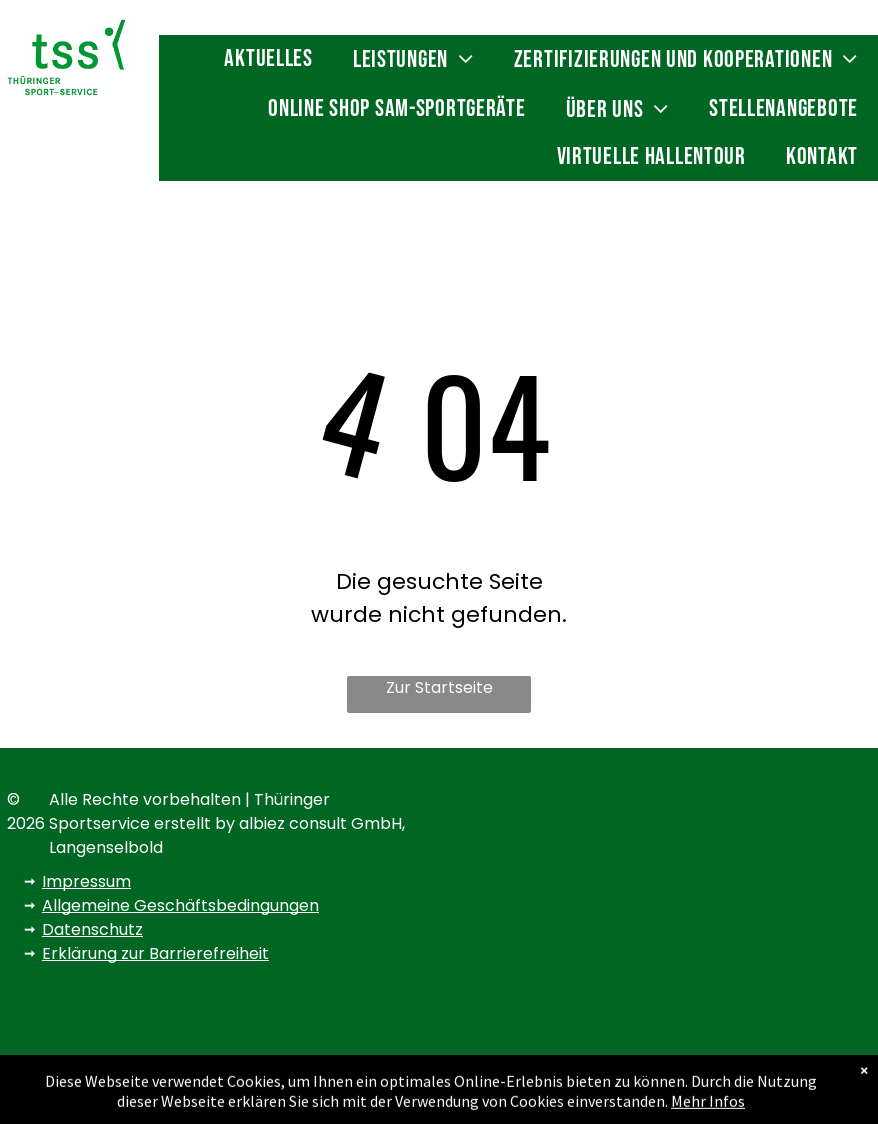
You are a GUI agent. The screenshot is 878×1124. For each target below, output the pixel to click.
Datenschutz (92, 929)
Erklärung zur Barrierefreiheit (155, 953)
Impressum (86, 881)
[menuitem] (268, 60)
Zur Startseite (439, 687)
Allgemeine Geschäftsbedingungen (180, 905)
